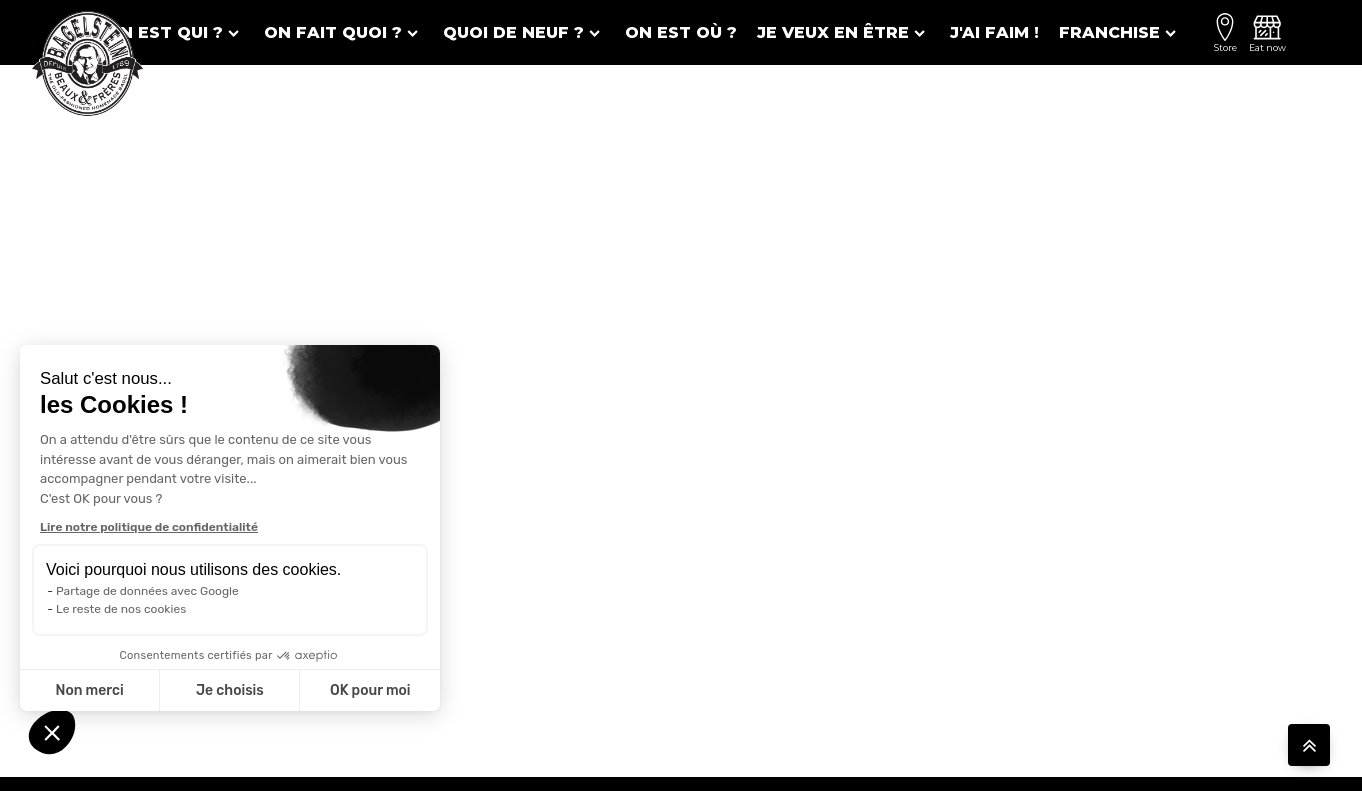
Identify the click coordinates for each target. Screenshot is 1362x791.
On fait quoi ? (343, 32)
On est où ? (681, 32)
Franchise (1120, 32)
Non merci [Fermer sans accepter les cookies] (89, 690)
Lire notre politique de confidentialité (149, 527)
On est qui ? (175, 32)
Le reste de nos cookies (121, 609)
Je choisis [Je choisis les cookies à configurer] (230, 690)
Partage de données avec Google (147, 591)
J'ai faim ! (994, 32)
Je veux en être (843, 32)
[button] (52, 732)
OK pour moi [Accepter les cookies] (370, 690)
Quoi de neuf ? (524, 32)
